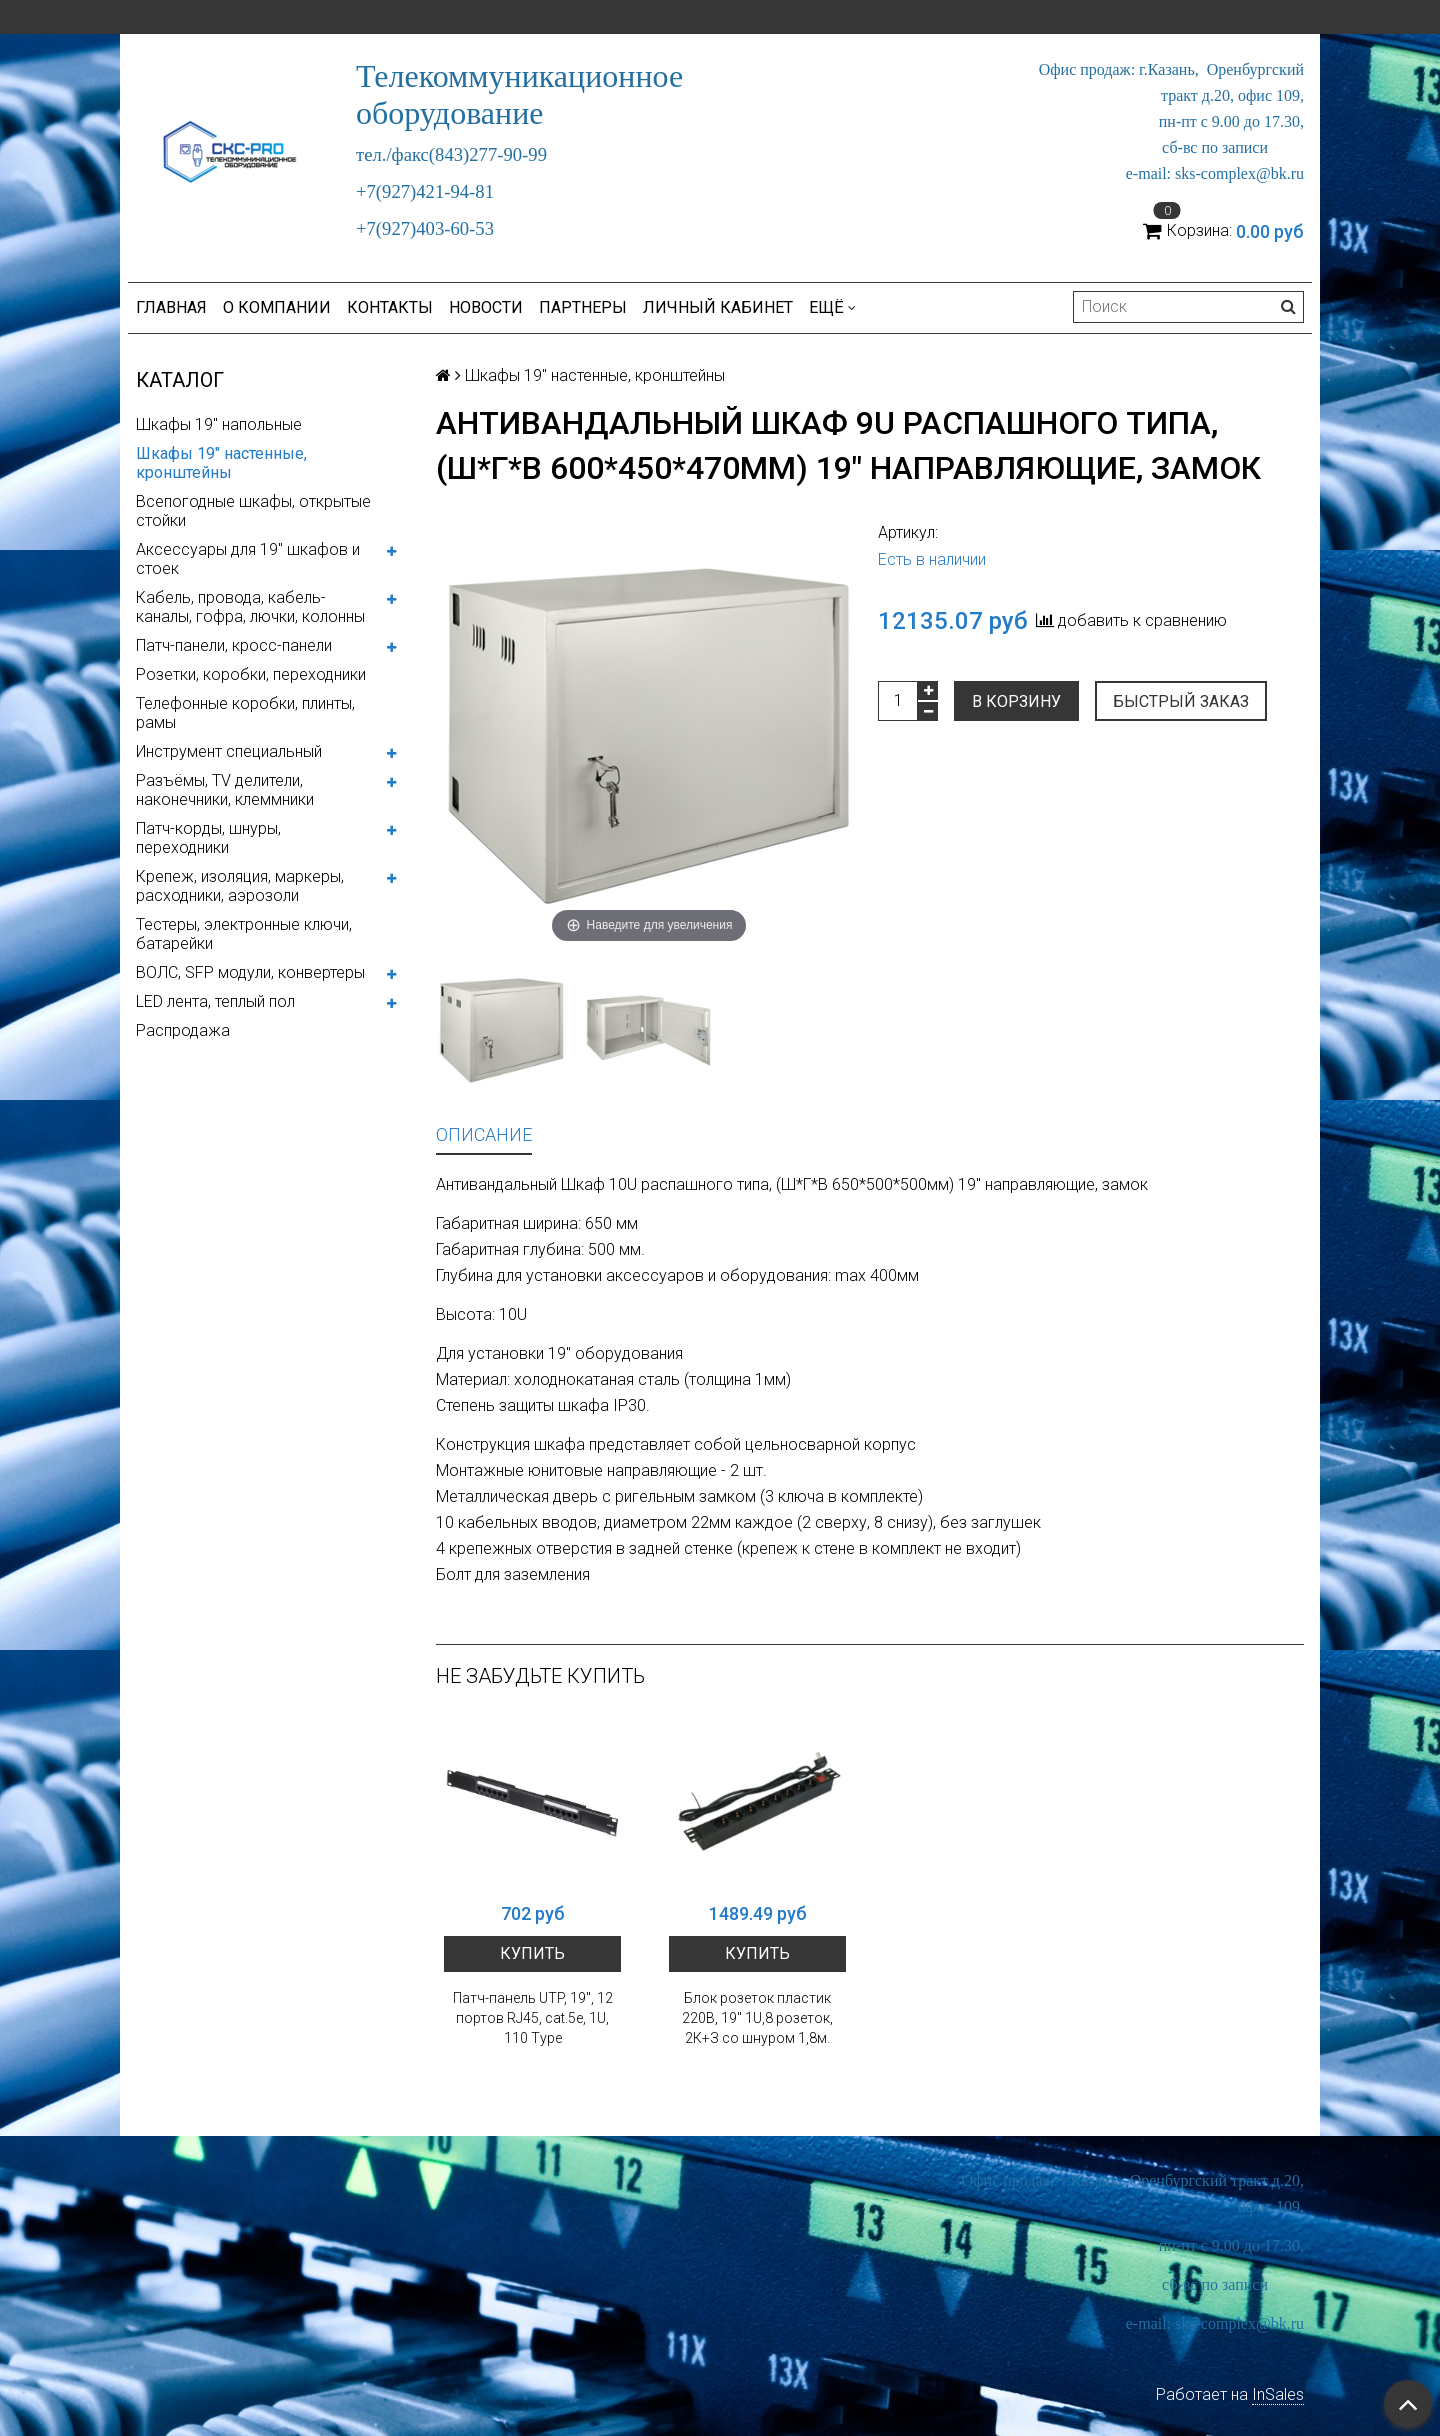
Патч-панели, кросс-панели (234, 645)
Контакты (390, 307)
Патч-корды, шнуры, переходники (208, 838)
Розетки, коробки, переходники (251, 674)
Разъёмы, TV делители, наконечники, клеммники (225, 790)
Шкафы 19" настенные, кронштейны (221, 463)
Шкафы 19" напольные (219, 424)
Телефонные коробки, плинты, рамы (245, 713)
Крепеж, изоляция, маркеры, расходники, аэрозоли (240, 886)
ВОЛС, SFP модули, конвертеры (250, 972)
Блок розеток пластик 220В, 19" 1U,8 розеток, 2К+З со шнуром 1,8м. (757, 2018)
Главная (171, 307)
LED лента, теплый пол (215, 1001)
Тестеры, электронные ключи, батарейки (244, 934)
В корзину (1016, 701)
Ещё (832, 307)
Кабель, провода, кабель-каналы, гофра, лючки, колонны (250, 607)
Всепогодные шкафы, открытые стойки (253, 511)
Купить (532, 1953)
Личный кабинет (718, 307)
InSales (1278, 2394)
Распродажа (183, 1030)
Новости (486, 307)
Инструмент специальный (229, 751)
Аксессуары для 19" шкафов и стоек (248, 559)
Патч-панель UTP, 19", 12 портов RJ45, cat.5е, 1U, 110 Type (533, 2018)
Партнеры (583, 307)
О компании (277, 307)
